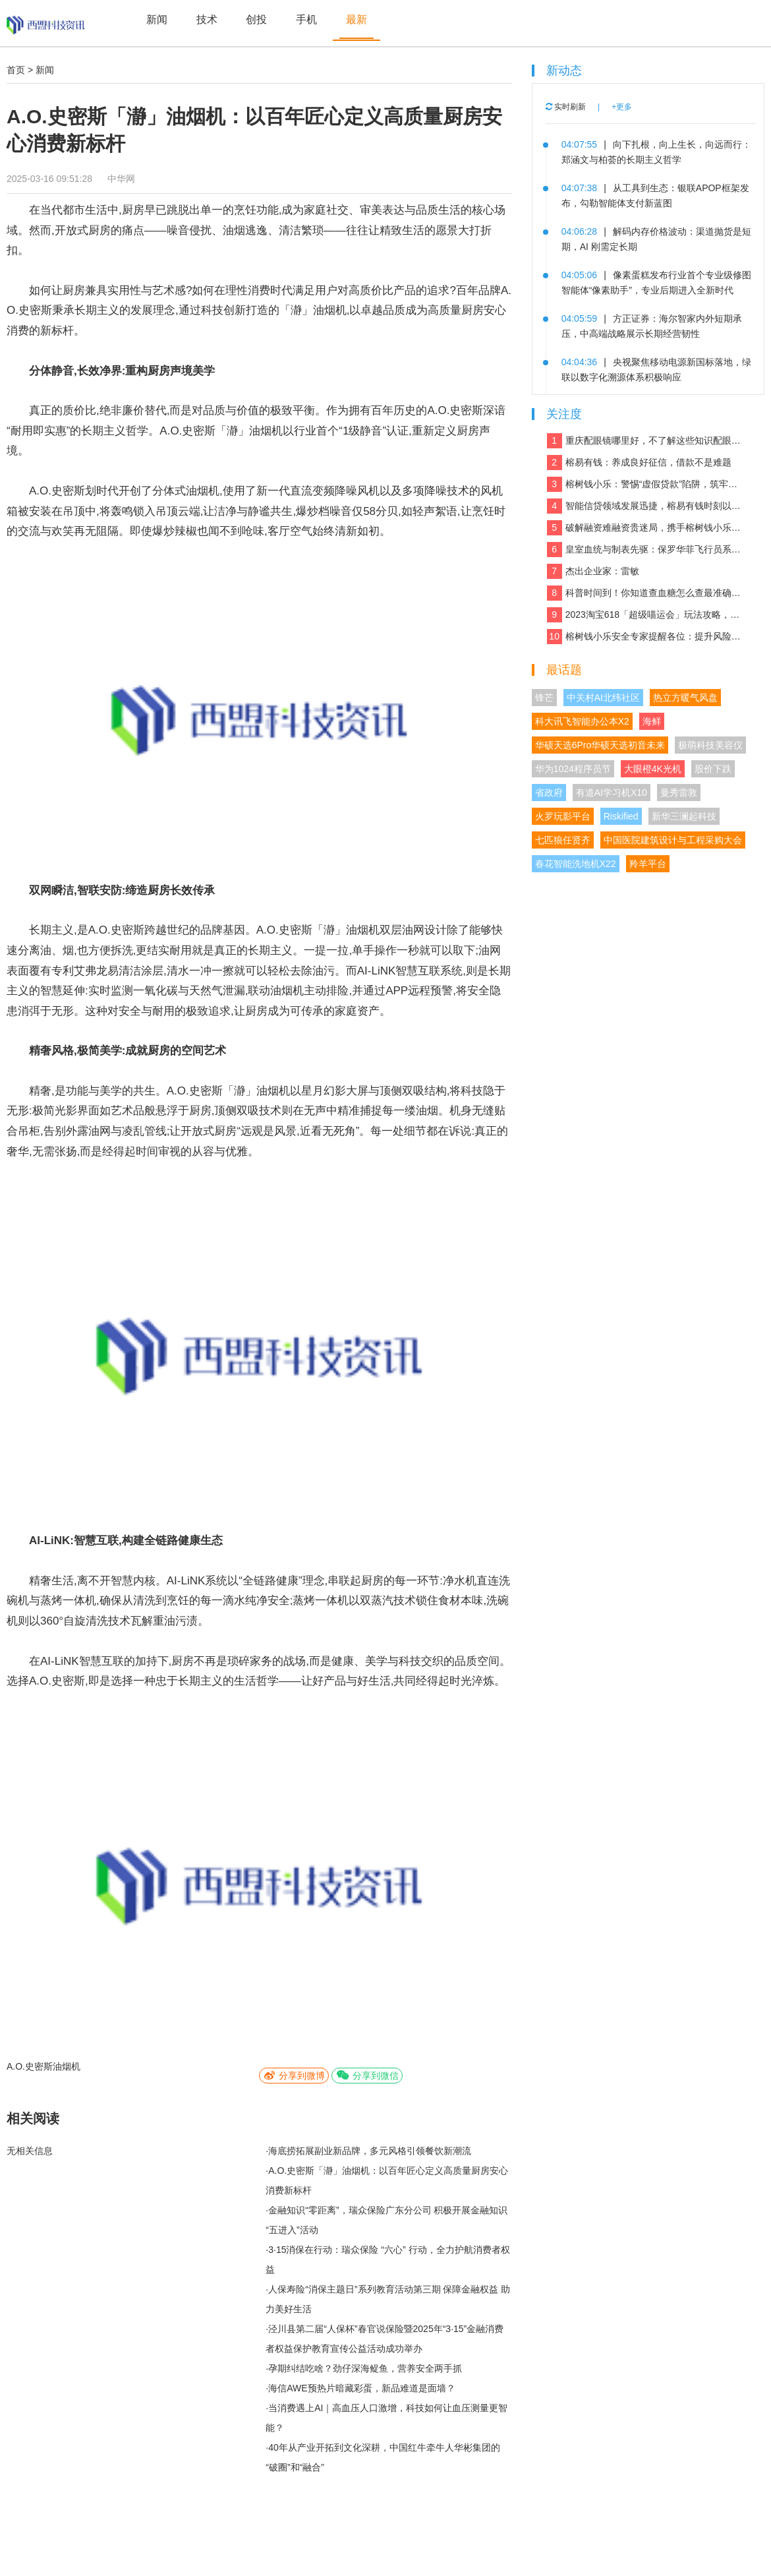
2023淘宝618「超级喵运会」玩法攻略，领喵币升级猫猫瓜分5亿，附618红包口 (645, 614)
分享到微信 (367, 2075)
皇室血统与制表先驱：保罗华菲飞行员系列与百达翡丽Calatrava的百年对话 (645, 549)
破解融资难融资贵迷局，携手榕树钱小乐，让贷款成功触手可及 (645, 527)
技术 (206, 19)
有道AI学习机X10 (611, 792)
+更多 (622, 106)
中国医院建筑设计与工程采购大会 (673, 840)
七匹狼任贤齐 (562, 840)
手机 (306, 19)
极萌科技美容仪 (710, 745)
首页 (16, 70)
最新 (356, 19)
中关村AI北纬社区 (603, 697)
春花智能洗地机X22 (575, 863)
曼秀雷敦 (678, 792)
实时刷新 (566, 106)
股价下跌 (713, 769)
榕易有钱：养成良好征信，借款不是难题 (639, 462)
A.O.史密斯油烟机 (43, 2066)
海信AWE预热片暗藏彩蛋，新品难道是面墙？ (361, 2388)
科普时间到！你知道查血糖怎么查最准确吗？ (645, 593)
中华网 (121, 178)
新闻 (156, 19)
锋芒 (544, 697)
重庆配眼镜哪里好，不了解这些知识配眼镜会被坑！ (645, 440)
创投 (256, 19)
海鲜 (651, 721)
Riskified (621, 816)
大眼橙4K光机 (652, 769)
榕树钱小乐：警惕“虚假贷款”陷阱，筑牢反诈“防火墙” (645, 484)
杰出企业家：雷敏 (593, 571)
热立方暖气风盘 (685, 697)
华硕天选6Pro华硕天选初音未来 (600, 745)
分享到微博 (294, 2075)
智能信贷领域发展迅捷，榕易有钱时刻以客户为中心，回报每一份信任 (645, 506)
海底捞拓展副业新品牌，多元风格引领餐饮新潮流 (369, 2150)
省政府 (549, 792)
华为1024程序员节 (573, 769)
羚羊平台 (647, 863)
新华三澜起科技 (684, 816)
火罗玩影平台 (562, 816)
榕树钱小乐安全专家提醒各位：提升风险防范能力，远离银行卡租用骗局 (645, 636)
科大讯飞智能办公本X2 (582, 721)
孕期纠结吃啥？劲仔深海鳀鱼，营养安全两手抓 (365, 2368)
